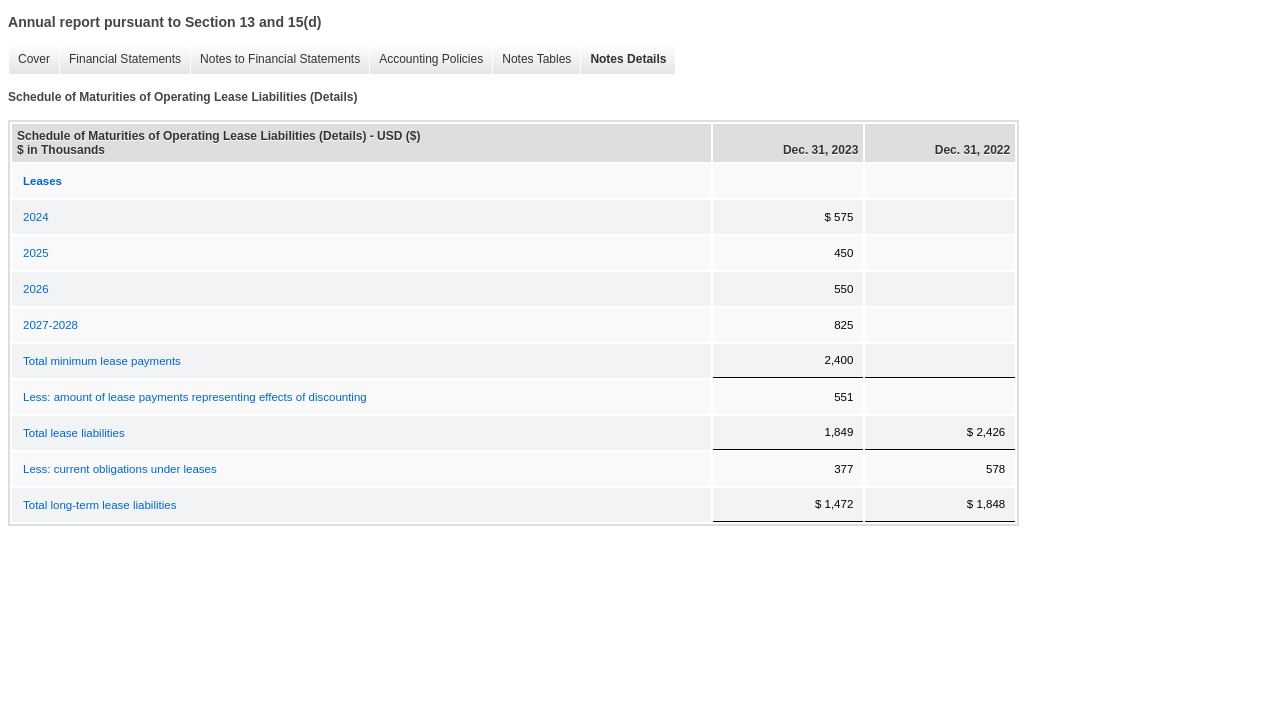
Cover (29, 59)
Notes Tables (531, 59)
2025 (36, 253)
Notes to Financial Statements (275, 59)
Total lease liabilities (74, 433)
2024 (36, 217)
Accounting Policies (426, 59)
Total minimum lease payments (102, 361)
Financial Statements (120, 59)
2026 (36, 289)
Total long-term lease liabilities (99, 505)
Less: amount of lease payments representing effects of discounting (195, 397)
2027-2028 (50, 325)
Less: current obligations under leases (120, 469)
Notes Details (623, 59)
